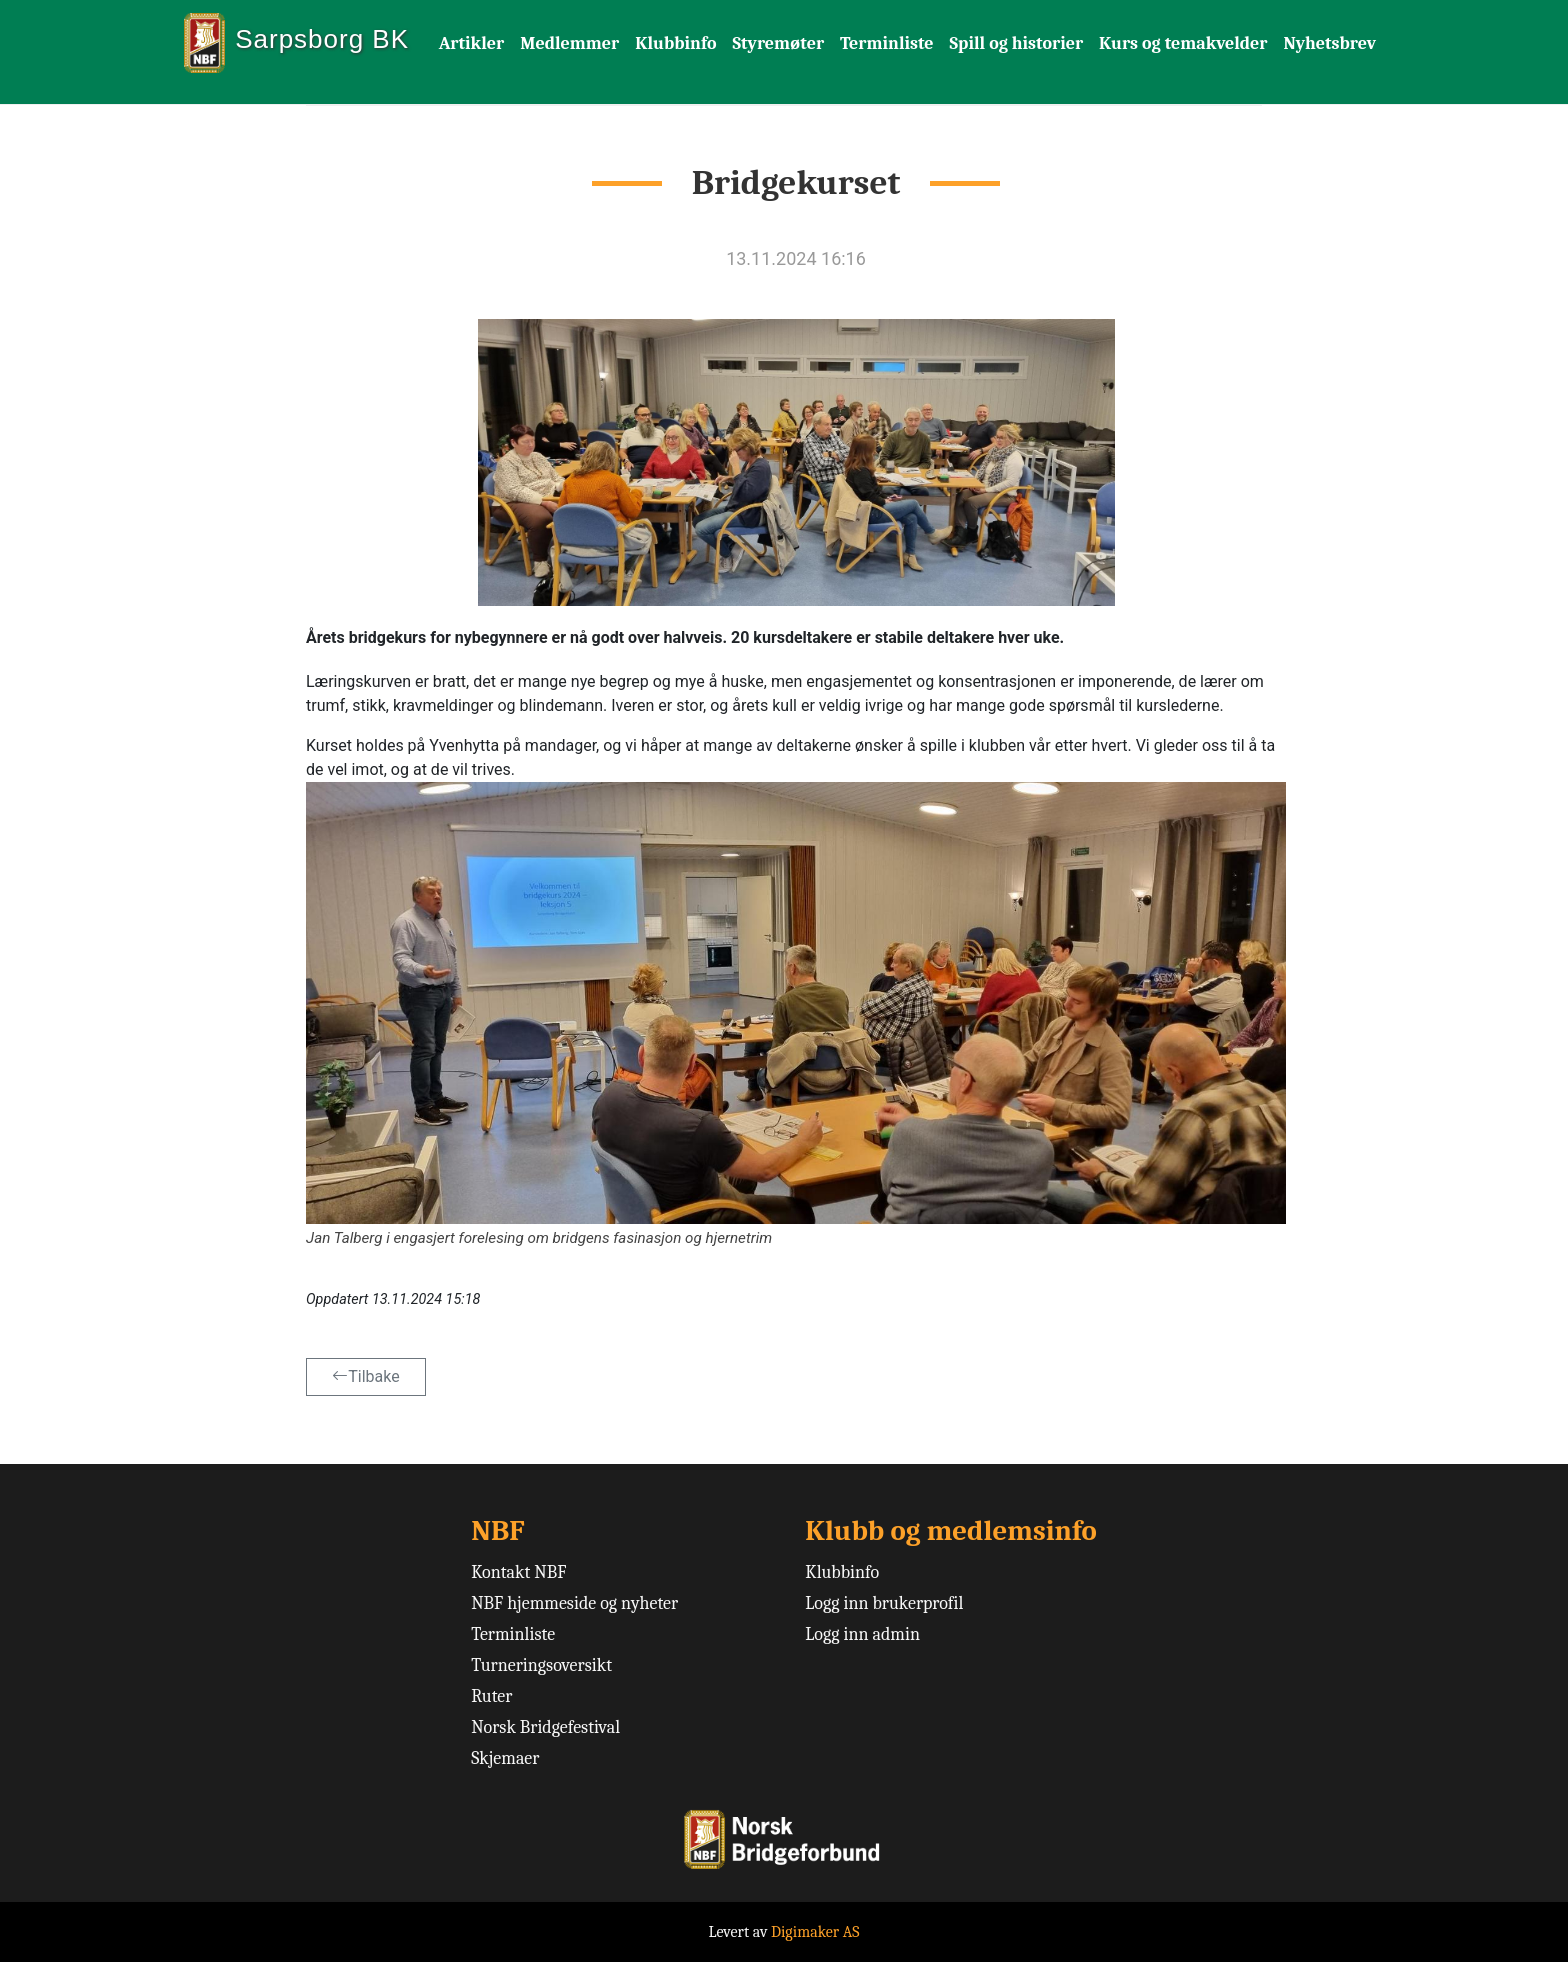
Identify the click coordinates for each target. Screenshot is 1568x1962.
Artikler (472, 43)
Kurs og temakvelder (1183, 43)
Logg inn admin (862, 1634)
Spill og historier (1017, 43)
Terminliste (887, 43)
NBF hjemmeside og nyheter (574, 1603)
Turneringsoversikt (541, 1665)
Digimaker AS (815, 1932)
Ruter (491, 1696)
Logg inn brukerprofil (884, 1603)
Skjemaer (505, 1758)
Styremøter (778, 43)
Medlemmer (569, 43)
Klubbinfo (675, 43)
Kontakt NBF (518, 1572)
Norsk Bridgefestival (545, 1727)
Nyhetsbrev (1329, 43)
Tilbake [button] (365, 1376)
